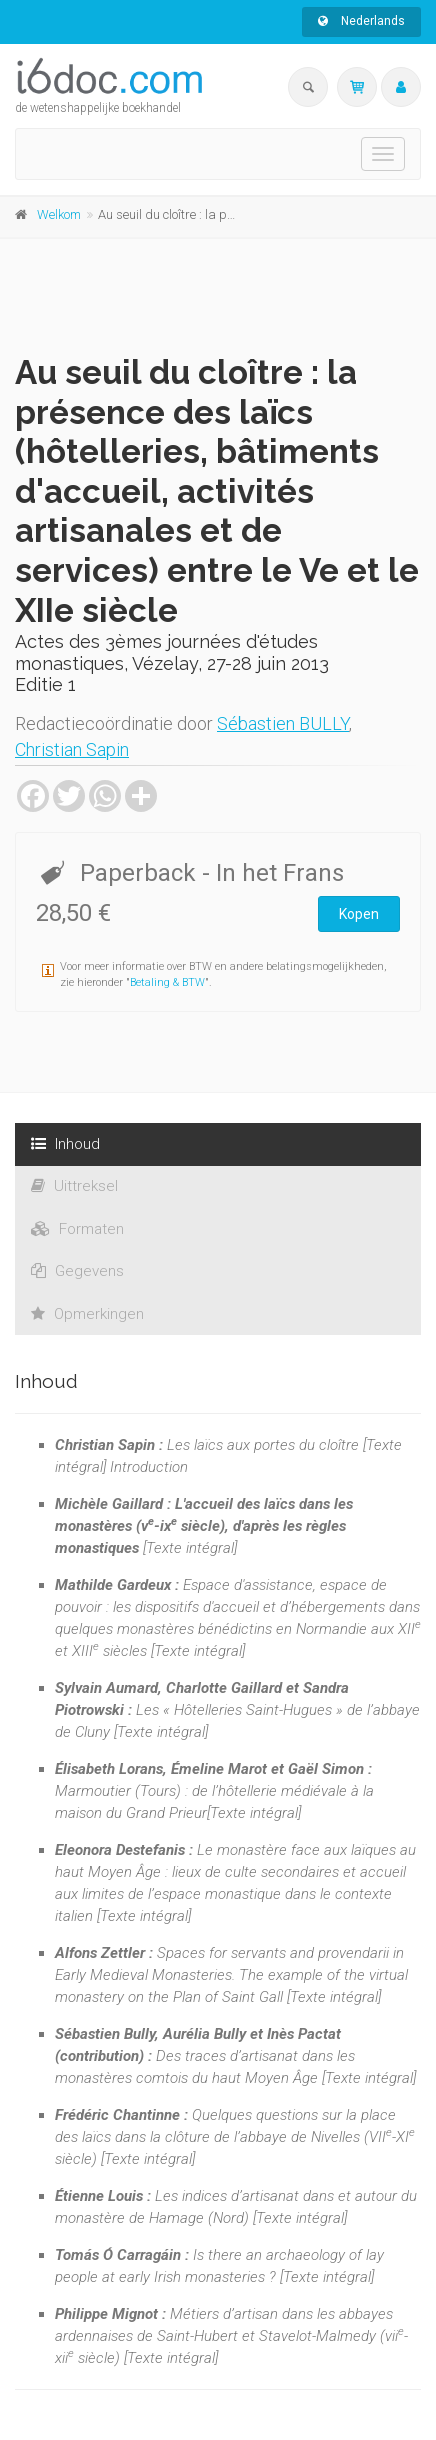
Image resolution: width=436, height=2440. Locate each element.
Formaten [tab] (77, 1229)
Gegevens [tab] (77, 1271)
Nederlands (361, 21)
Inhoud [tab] (65, 1144)
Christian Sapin (72, 749)
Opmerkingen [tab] (87, 1314)
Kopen (359, 914)
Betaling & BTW (167, 982)
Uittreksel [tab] (74, 1186)
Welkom (59, 214)
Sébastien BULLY (283, 723)
